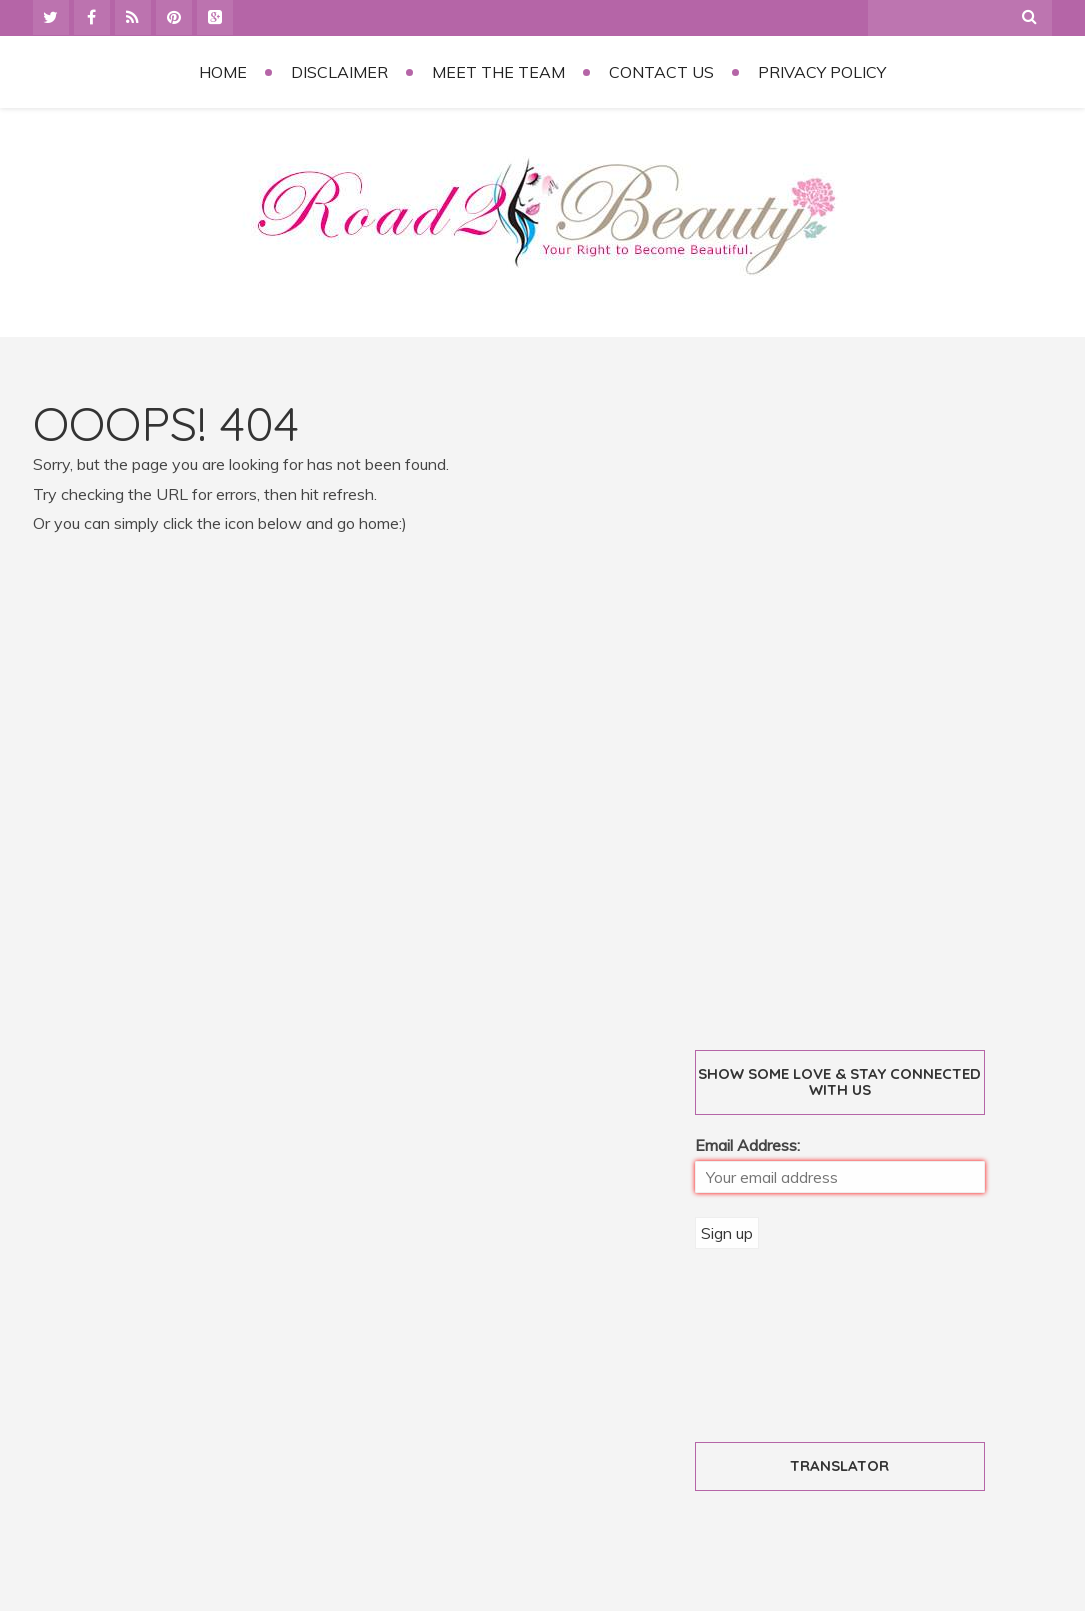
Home (223, 72)
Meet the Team (498, 72)
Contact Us (661, 72)
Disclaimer (339, 72)
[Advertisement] (848, 700)
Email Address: (747, 1145)
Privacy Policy (822, 72)
